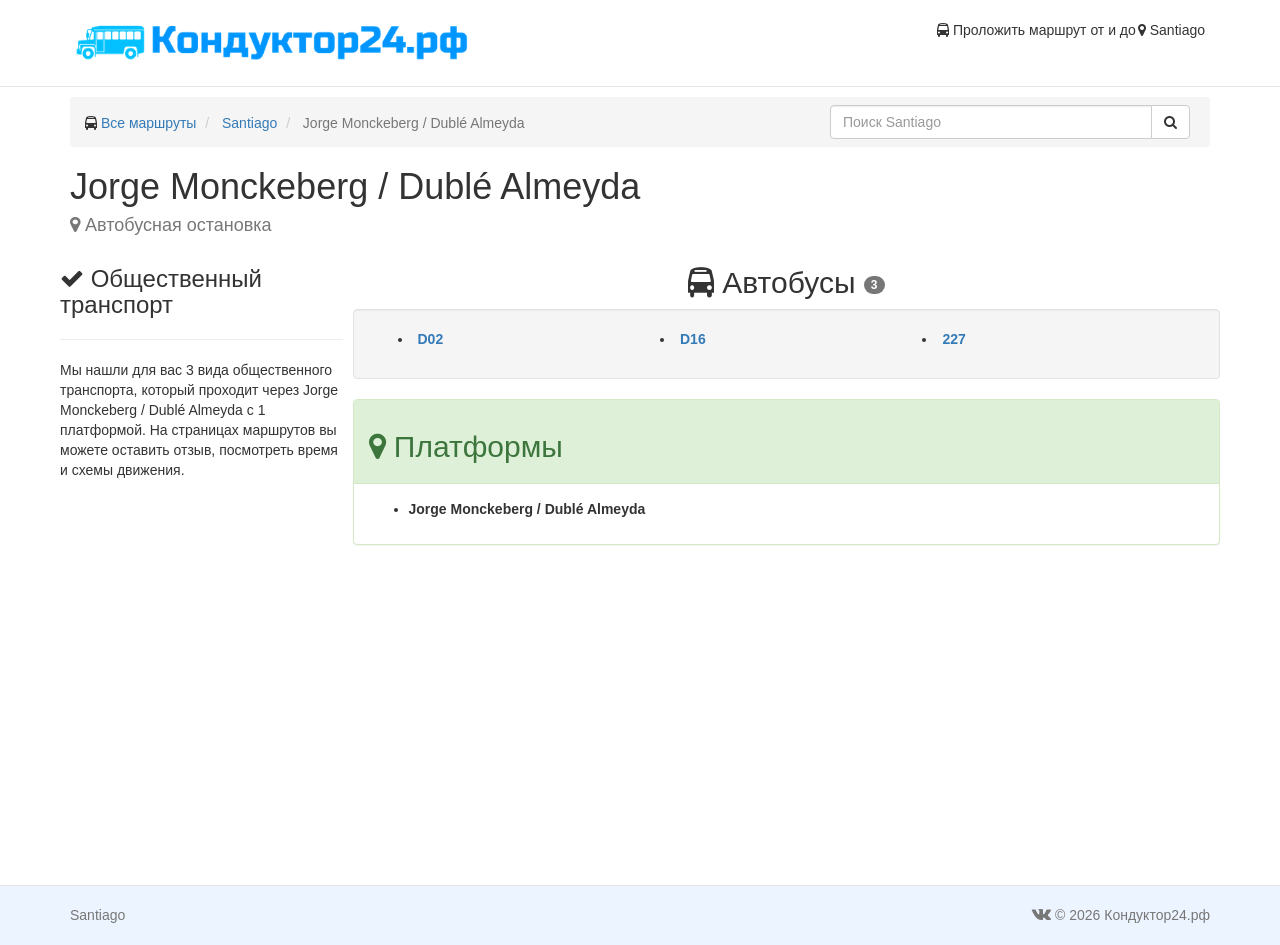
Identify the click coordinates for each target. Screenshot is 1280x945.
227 (953, 339)
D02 (431, 339)
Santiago (249, 123)
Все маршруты (149, 123)
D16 (693, 339)
